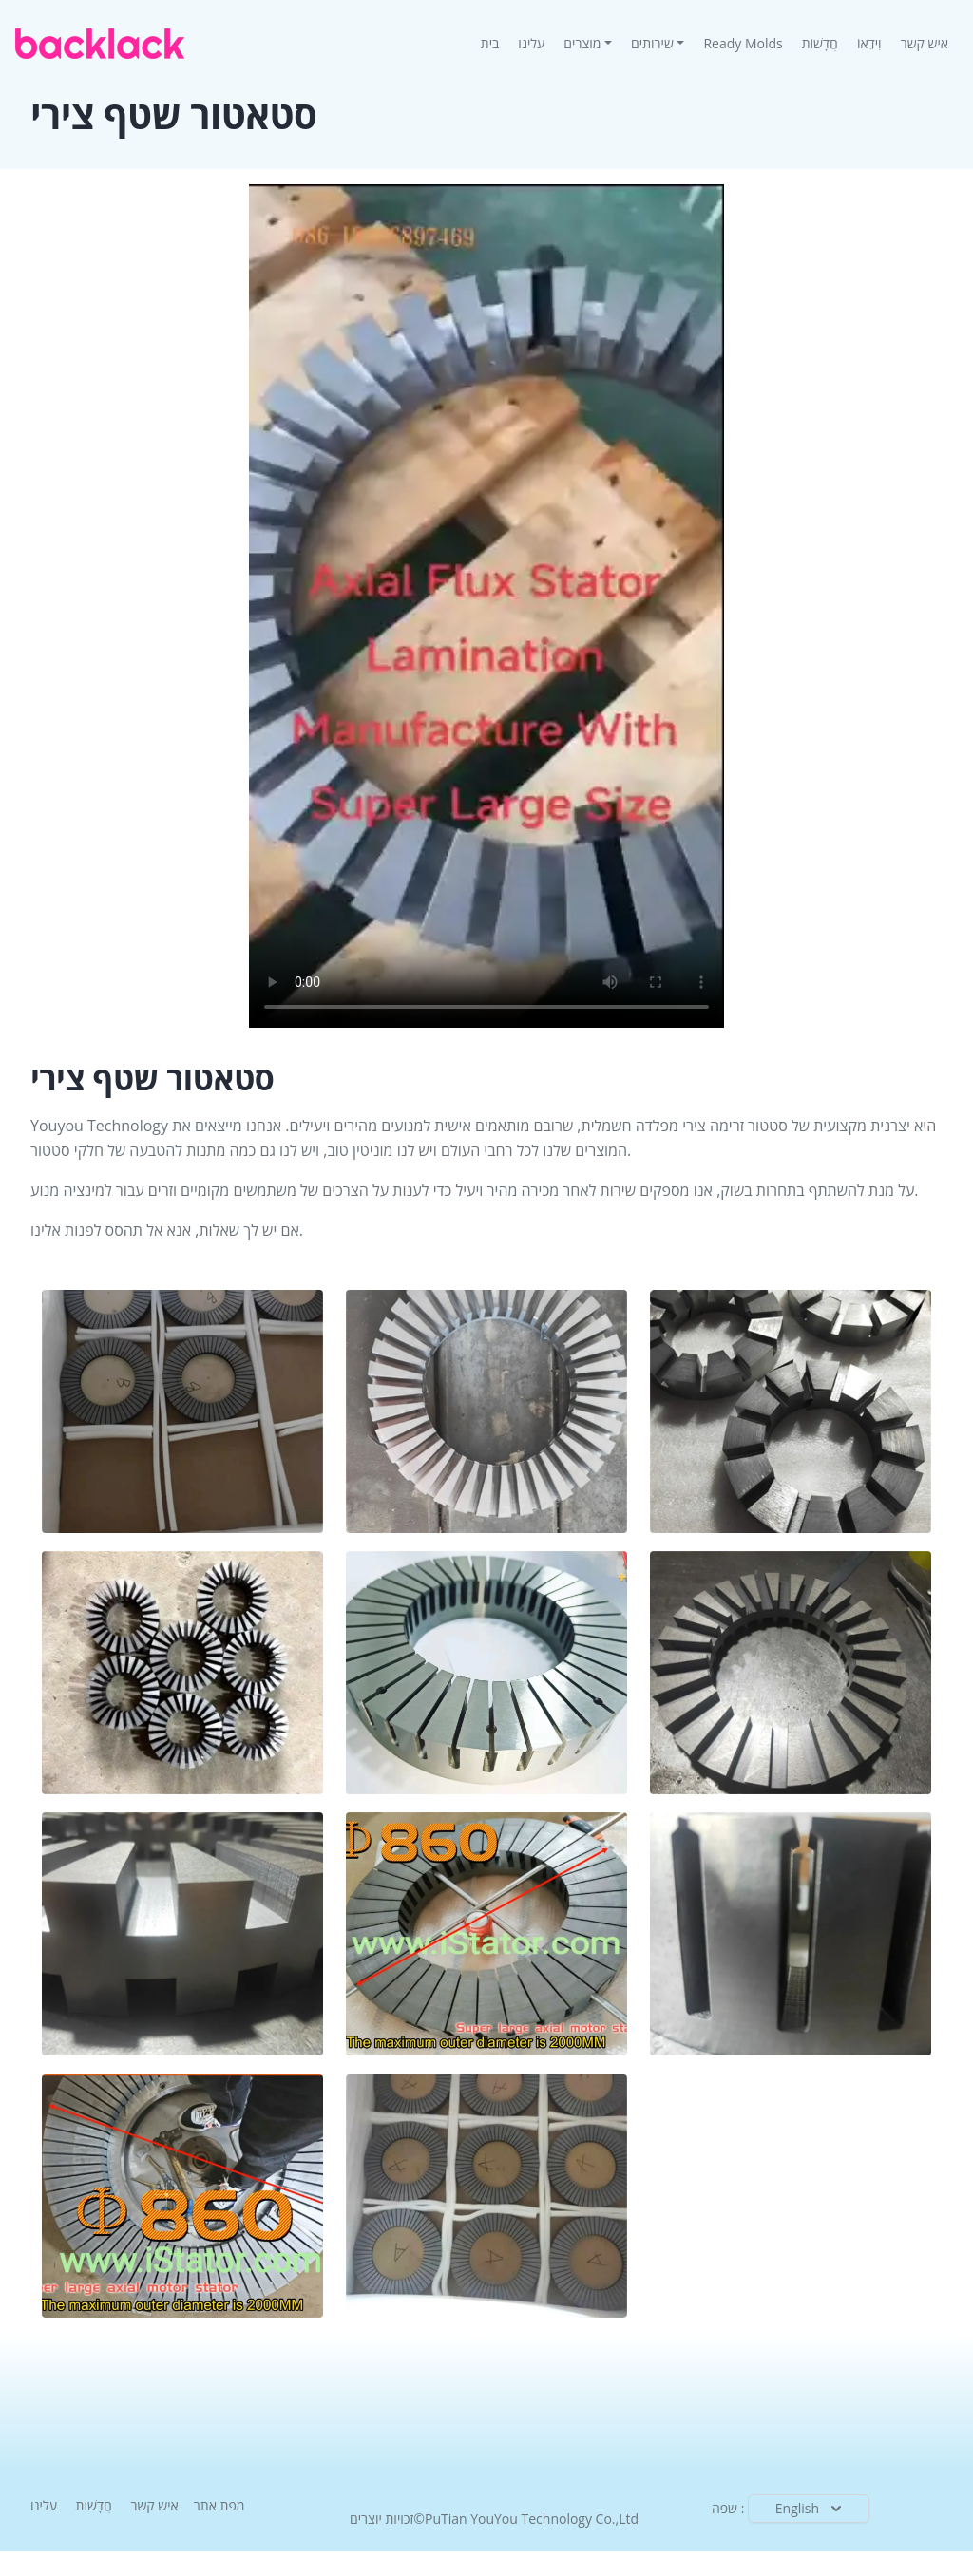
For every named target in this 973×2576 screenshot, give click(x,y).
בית (495, 42)
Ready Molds (742, 43)
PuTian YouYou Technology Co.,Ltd (532, 2519)
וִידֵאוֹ (869, 43)
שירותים (652, 43)
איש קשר (924, 43)
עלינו (531, 43)
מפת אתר (219, 2505)
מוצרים (582, 43)
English (810, 2508)
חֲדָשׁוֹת (820, 43)
